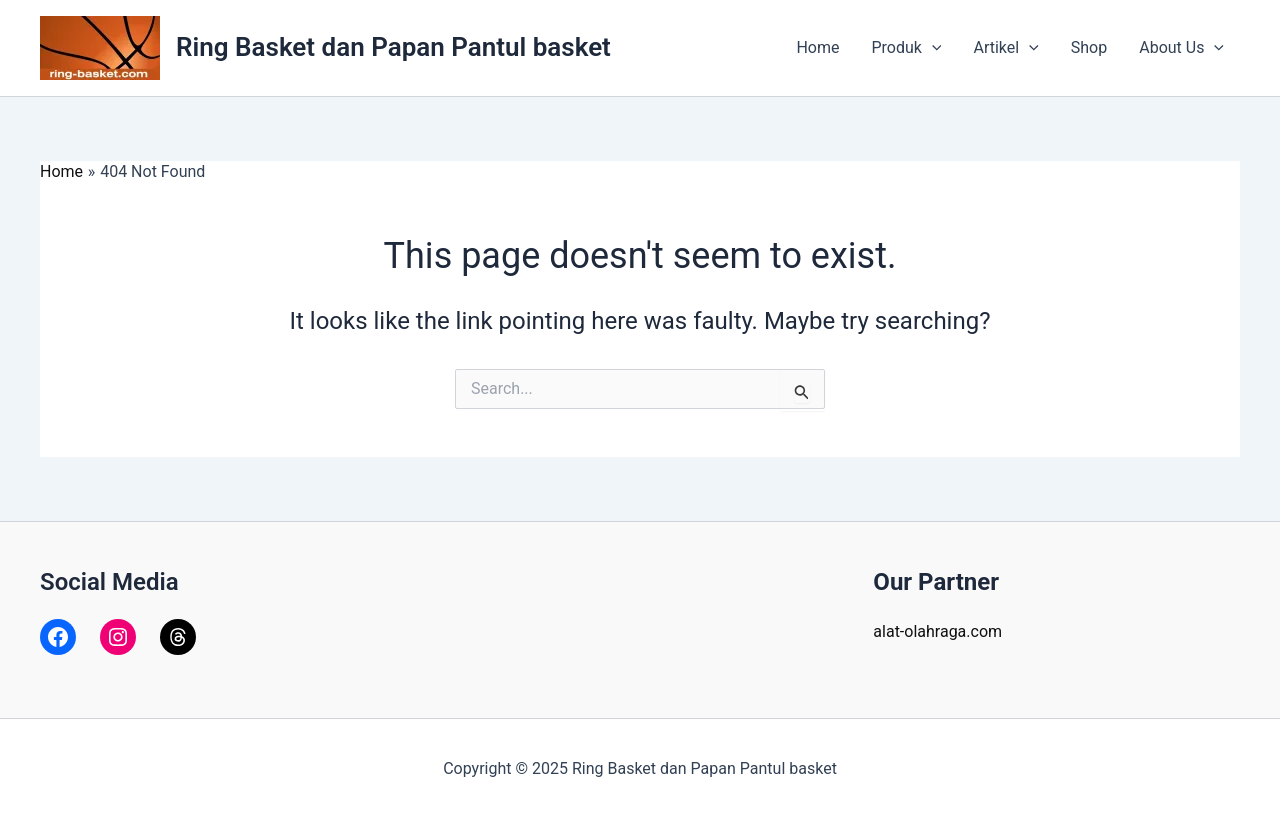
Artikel (1005, 48)
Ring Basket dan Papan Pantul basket (393, 47)
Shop (1089, 47)
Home (817, 47)
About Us (1181, 48)
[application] (932, 48)
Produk (906, 48)
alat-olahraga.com (937, 631)
